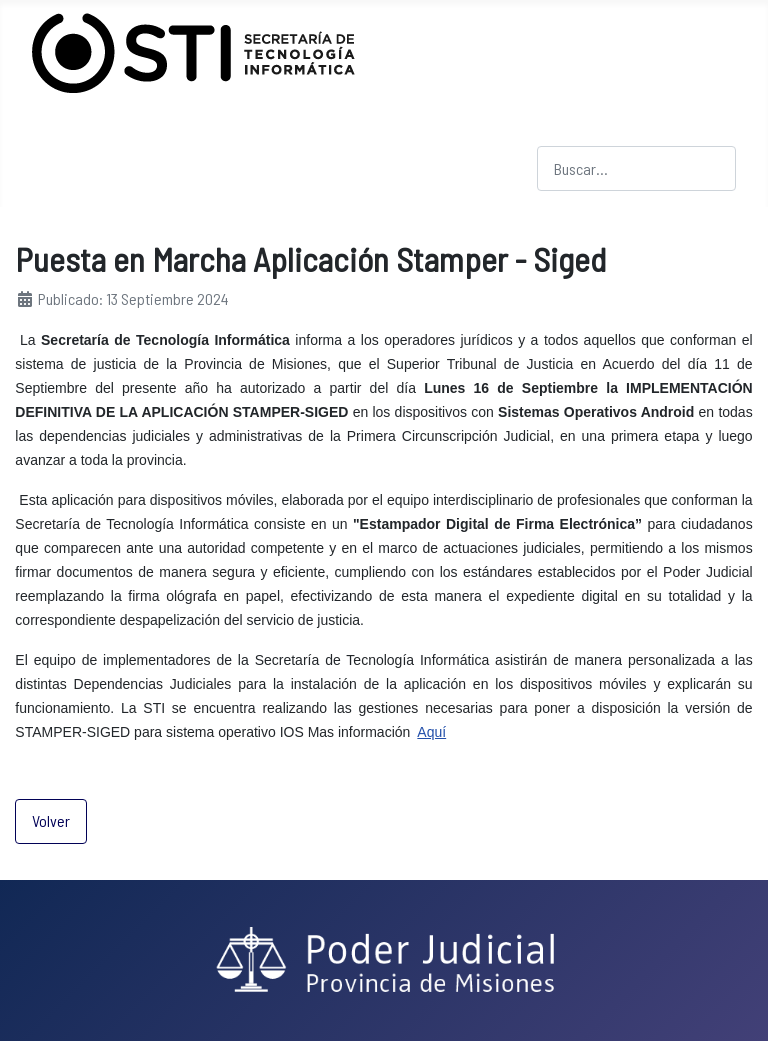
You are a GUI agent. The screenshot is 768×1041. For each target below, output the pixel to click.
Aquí (431, 732)
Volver (51, 820)
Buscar (558, 133)
